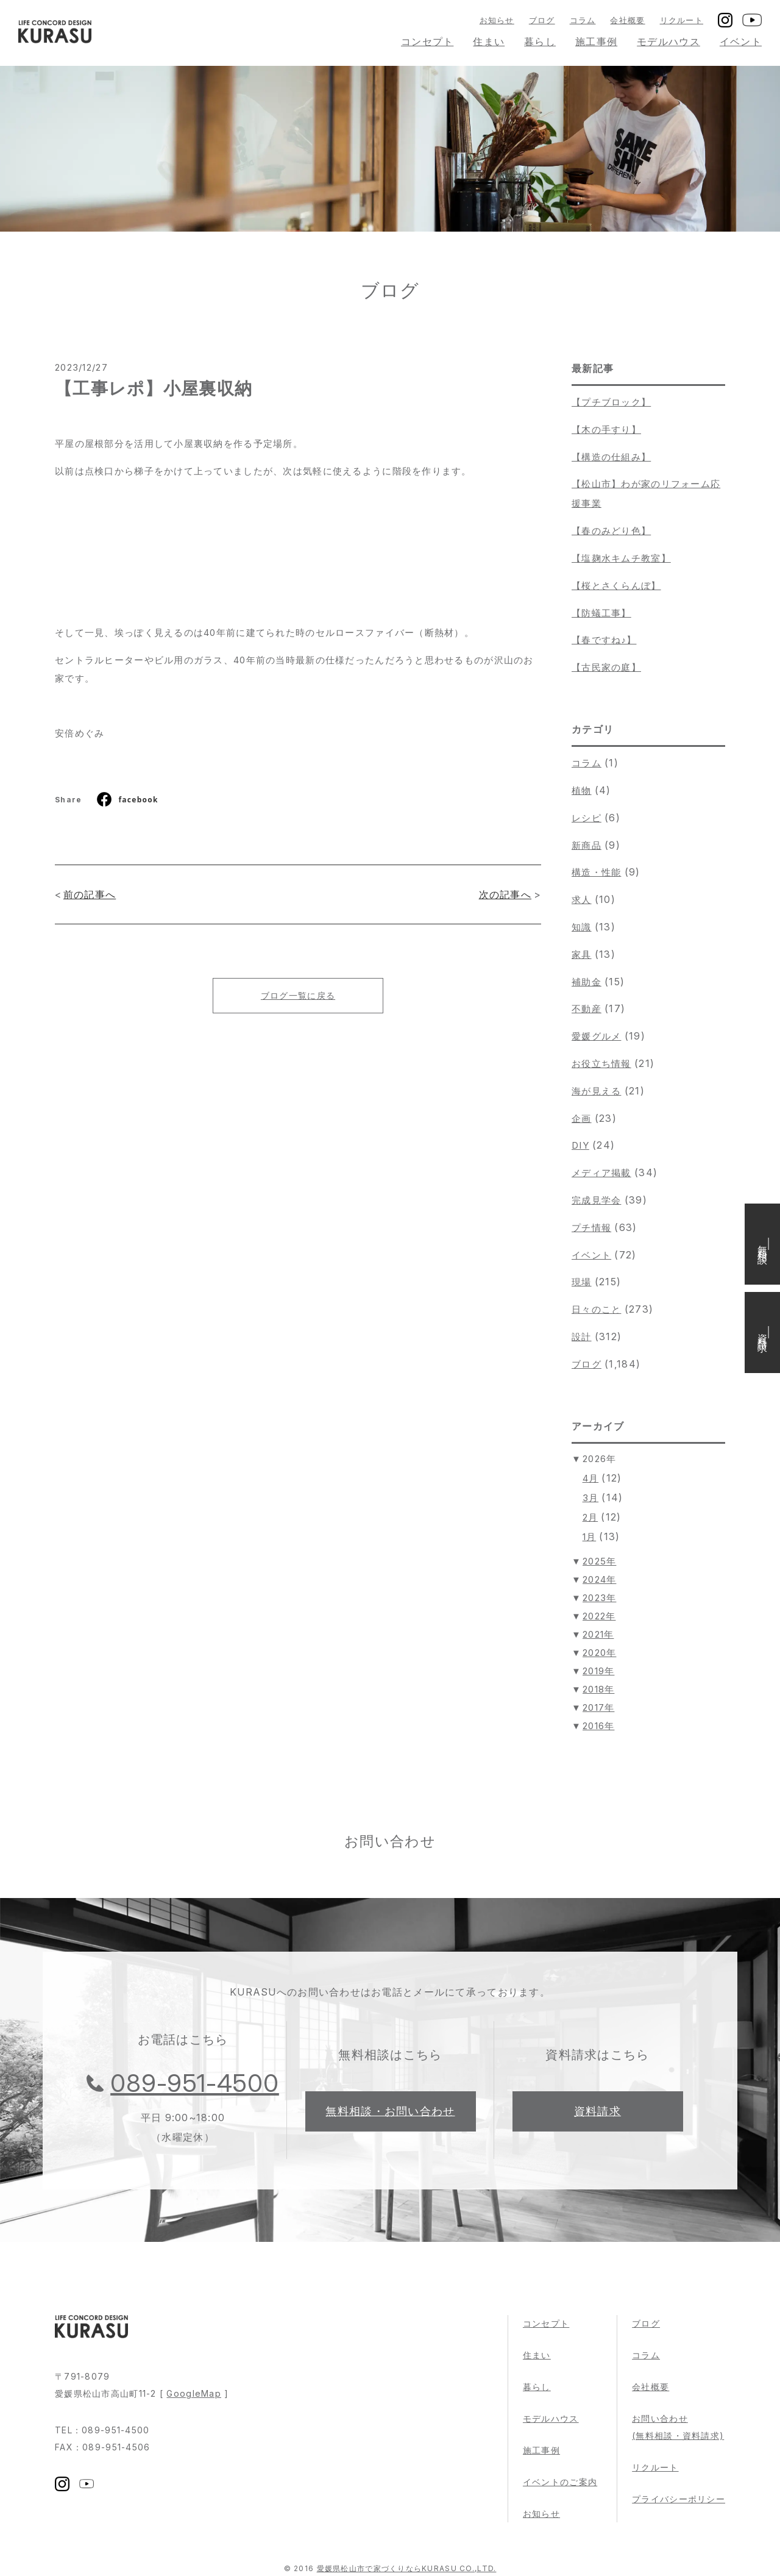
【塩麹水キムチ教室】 (621, 558)
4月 (591, 1478)
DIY (580, 1145)
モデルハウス (668, 41)
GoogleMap (193, 2393)
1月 (590, 1537)
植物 (582, 790)
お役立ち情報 (601, 1063)
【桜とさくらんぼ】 (616, 585)
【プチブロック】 (611, 402)
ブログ (542, 20)
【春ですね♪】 (604, 640)
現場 (582, 1282)
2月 (590, 1517)
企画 (582, 1118)
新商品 (586, 845)
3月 (591, 1498)
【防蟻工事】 (601, 613)
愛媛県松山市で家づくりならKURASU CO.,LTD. (407, 2568)
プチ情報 (591, 1227)
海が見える (596, 1091)
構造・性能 (596, 872)
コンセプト (427, 41)
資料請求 (597, 2111)
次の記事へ (505, 894)
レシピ (586, 818)
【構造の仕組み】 (611, 457)
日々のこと (596, 1309)
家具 (582, 954)
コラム (583, 20)
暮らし (540, 41)
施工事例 (596, 41)
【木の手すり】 (606, 429)
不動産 (586, 1009)
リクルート (681, 20)
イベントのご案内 (560, 2482)
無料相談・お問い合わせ (390, 2111)
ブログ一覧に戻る (298, 995)
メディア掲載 (601, 1173)
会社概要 (627, 20)
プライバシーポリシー (678, 2499)
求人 (582, 899)
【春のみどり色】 (611, 531)
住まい (489, 41)
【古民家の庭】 (606, 667)
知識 (582, 927)
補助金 (586, 982)
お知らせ (497, 20)
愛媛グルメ (596, 1036)
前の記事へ (89, 894)
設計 (582, 1337)
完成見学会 (596, 1200)
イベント (741, 41)
